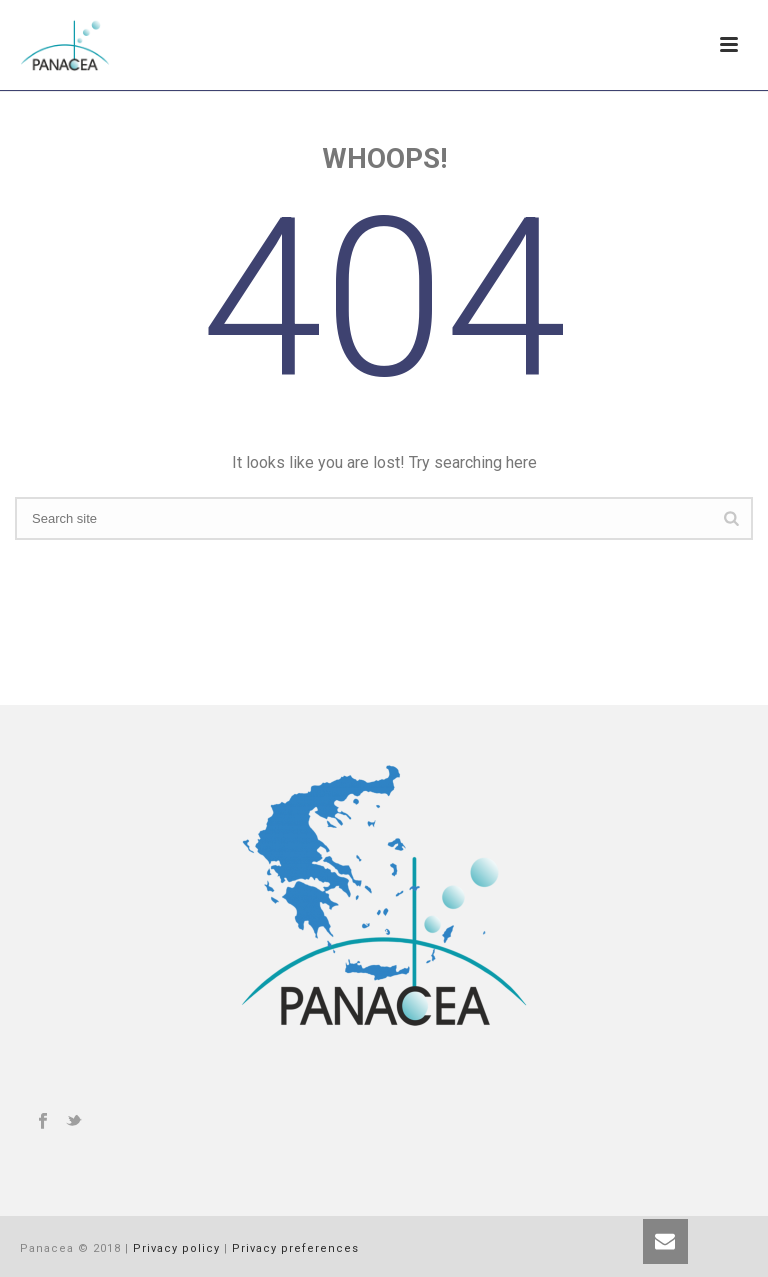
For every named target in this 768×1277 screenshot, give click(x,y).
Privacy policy (176, 1248)
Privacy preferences (295, 1248)
